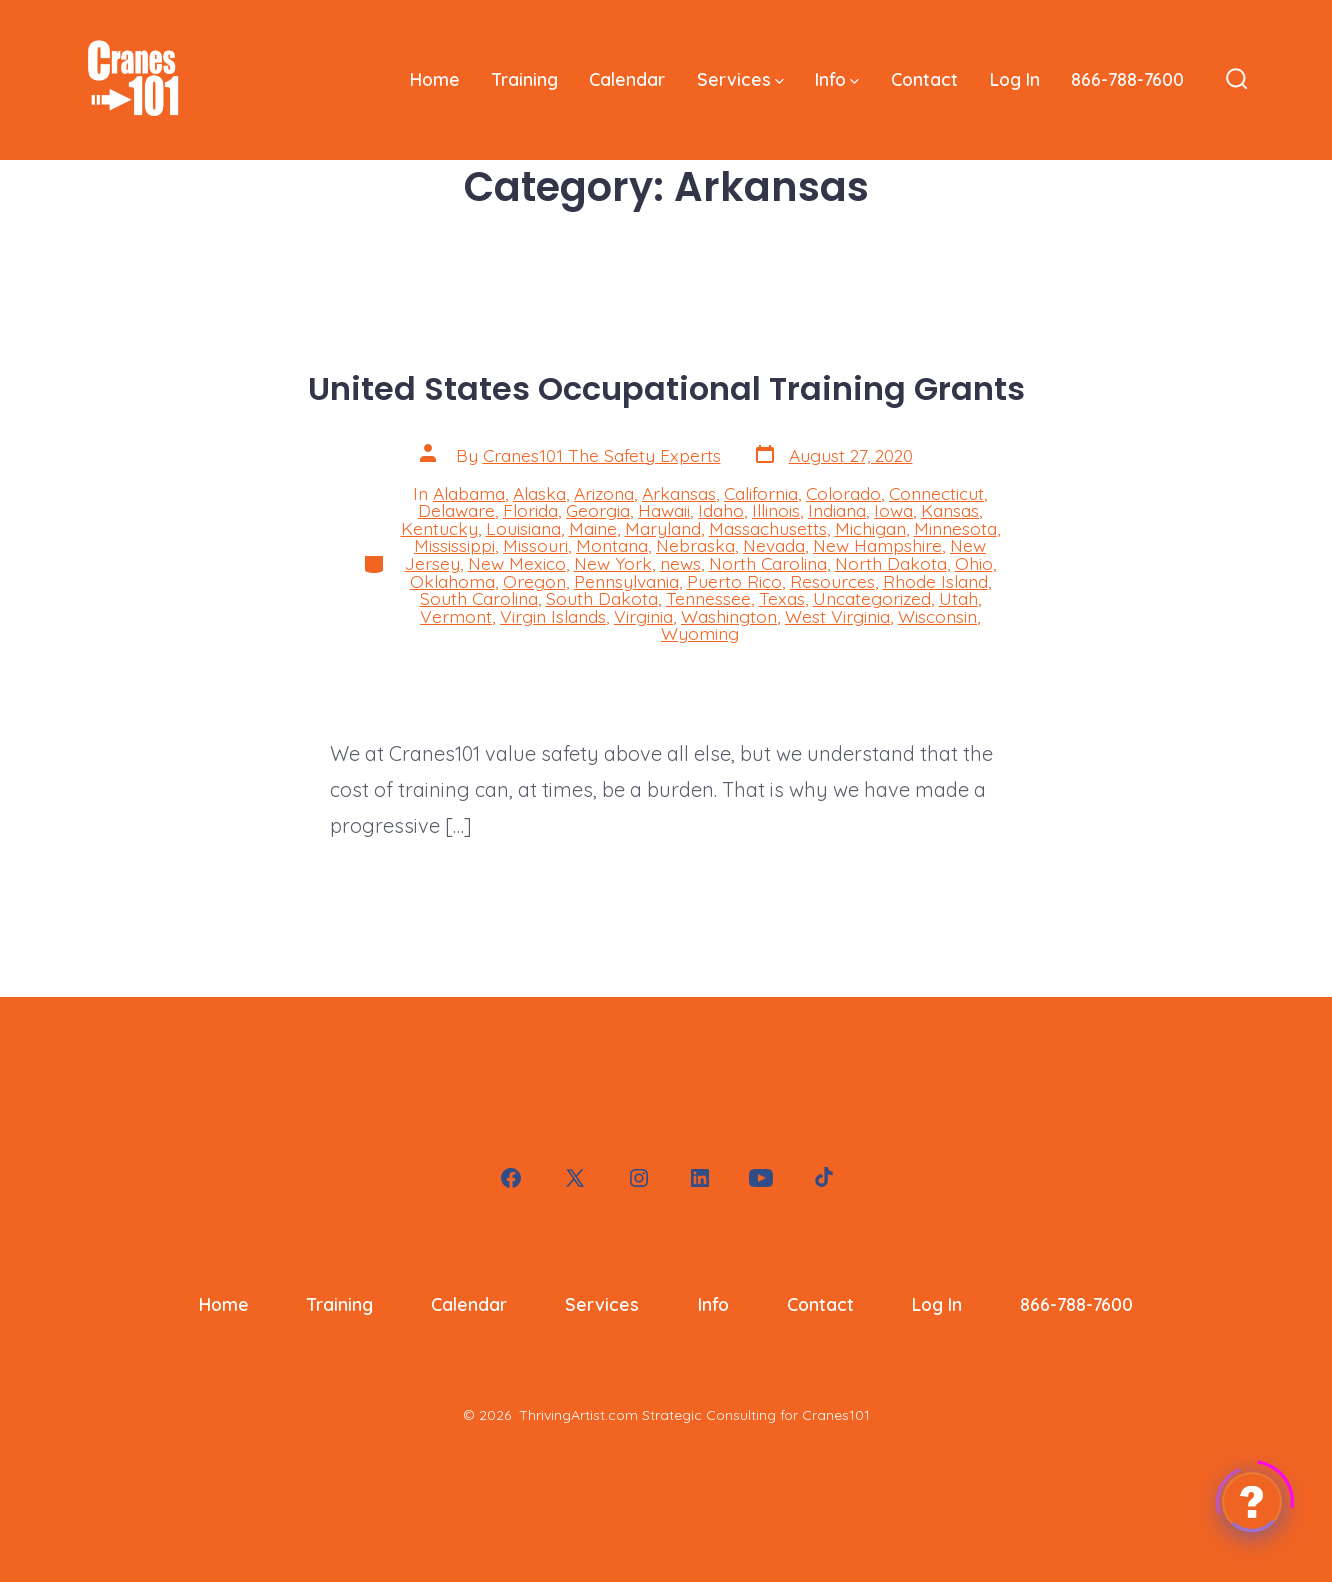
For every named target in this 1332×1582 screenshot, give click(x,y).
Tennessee (708, 598)
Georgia (598, 510)
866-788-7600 (1127, 79)
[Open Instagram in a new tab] (639, 1178)
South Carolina (479, 598)
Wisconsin (937, 616)
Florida (530, 510)
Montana (612, 545)
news (680, 563)
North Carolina (768, 563)
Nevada (774, 545)
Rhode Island (935, 581)
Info (837, 79)
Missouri (535, 545)
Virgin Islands (553, 616)
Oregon (534, 581)
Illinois (776, 510)
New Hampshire (877, 545)
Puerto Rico (734, 581)
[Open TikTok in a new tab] (822, 1178)
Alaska (539, 493)
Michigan (870, 528)
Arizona (604, 493)
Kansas (950, 510)
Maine (593, 528)
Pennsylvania (626, 581)
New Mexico (517, 563)
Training (525, 79)
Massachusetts (768, 528)
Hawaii (664, 510)
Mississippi (454, 545)
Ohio (974, 563)
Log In (1015, 79)
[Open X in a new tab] (575, 1178)
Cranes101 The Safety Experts (602, 455)
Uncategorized (872, 598)
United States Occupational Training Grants (666, 388)
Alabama (469, 493)
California (761, 493)
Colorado (843, 493)
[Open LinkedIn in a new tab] (700, 1178)
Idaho (721, 510)
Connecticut (936, 493)
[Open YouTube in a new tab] (761, 1178)
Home (435, 79)
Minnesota (955, 528)
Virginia (643, 616)
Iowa (893, 510)
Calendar (627, 79)
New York (613, 563)
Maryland (663, 528)
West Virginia (837, 616)
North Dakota (891, 563)
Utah (958, 598)
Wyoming (700, 633)
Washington (729, 616)
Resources (832, 581)
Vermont (456, 616)
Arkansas (679, 493)
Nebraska (695, 545)
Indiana (837, 510)
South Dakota (602, 598)
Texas (782, 598)
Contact (924, 79)
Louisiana (523, 528)
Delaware (456, 510)
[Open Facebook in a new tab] (511, 1178)
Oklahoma (452, 581)
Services (740, 79)
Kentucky (439, 528)
